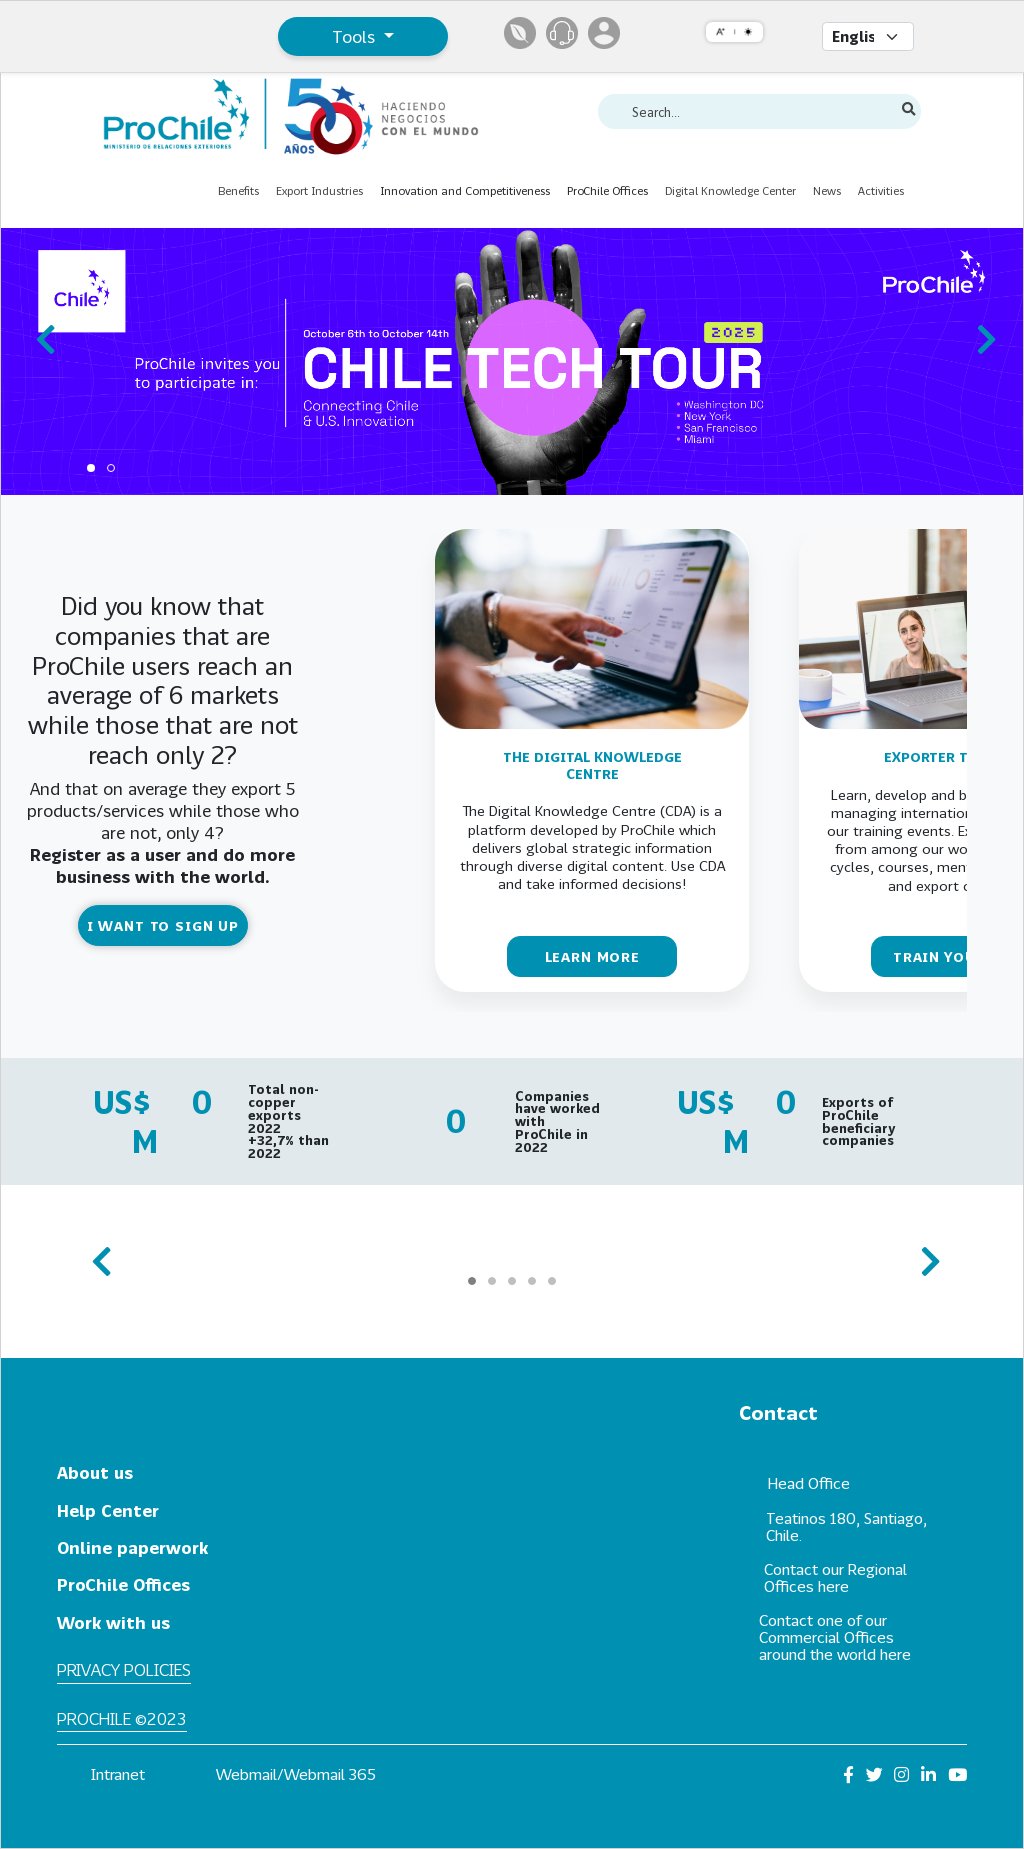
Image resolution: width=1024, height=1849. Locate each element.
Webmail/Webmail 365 (296, 1774)
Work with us (113, 1622)
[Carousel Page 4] (532, 1281)
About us (95, 1472)
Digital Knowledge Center (730, 190)
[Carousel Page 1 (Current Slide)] (91, 468)
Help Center (108, 1510)
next (980, 330)
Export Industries (319, 190)
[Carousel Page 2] (111, 468)
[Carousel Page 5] (552, 1281)
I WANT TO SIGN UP (163, 925)
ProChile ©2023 (122, 1718)
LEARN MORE (592, 956)
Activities (881, 190)
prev (43, 330)
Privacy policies (124, 1669)
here (833, 1586)
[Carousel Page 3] (512, 1281)
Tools (356, 36)
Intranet (118, 1774)
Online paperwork (132, 1547)
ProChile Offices (607, 190)
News (827, 190)
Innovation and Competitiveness (465, 190)
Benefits (238, 190)
